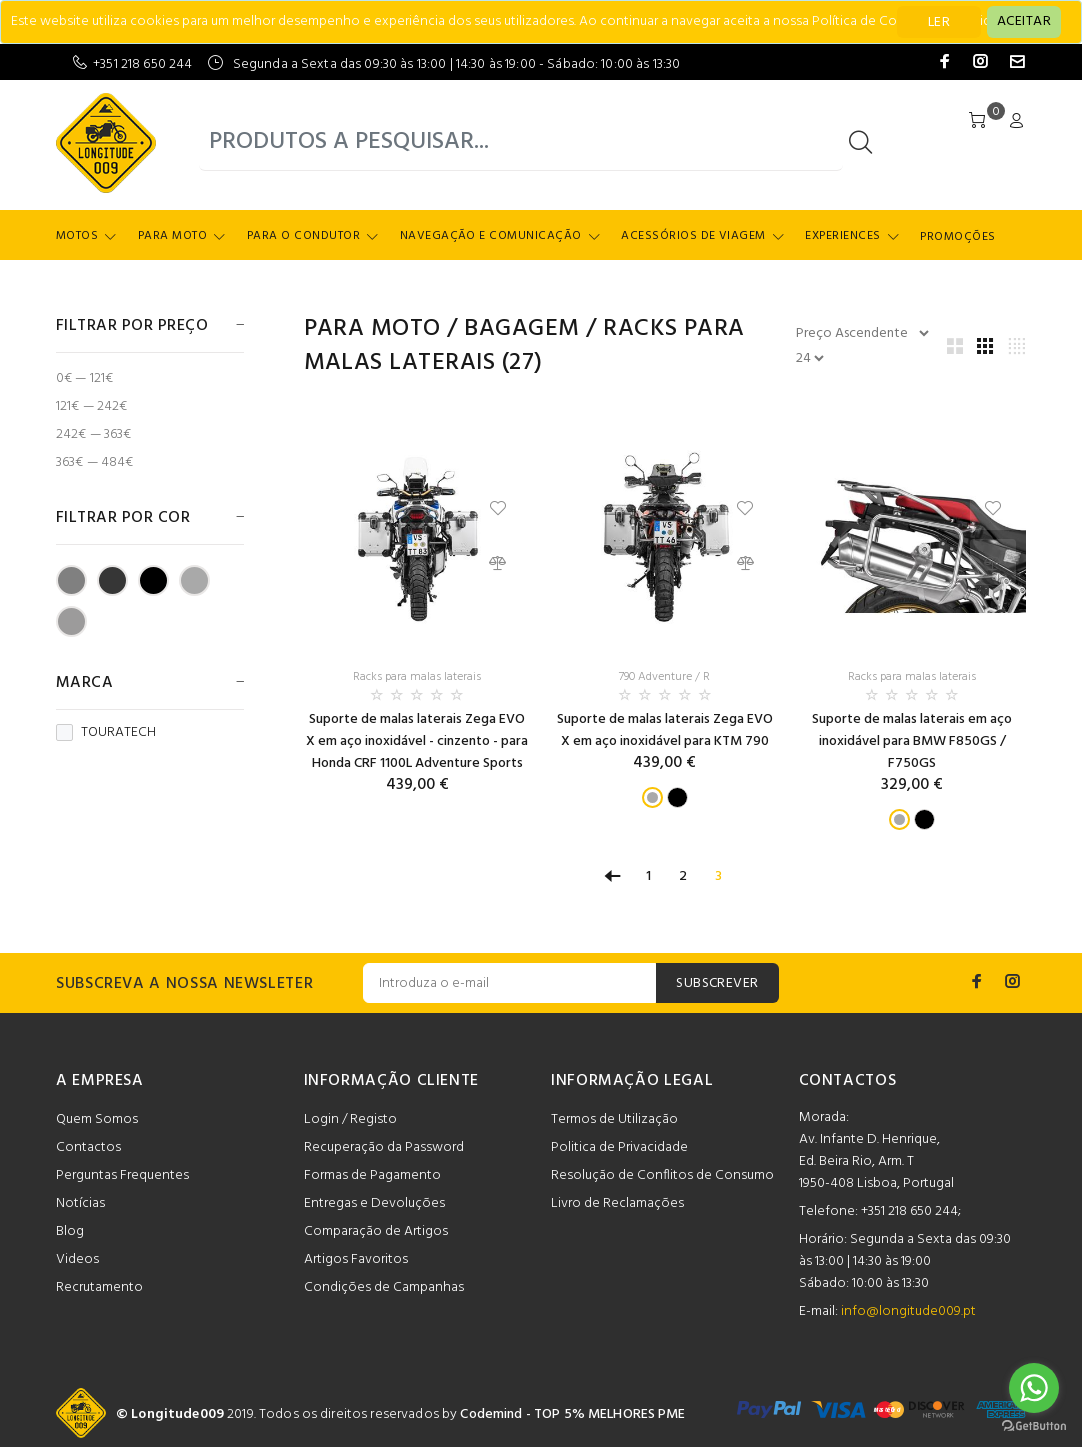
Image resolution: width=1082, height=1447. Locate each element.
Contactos (88, 1147)
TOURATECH (106, 733)
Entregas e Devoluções (374, 1203)
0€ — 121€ (84, 378)
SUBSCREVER (717, 983)
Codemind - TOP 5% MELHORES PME (572, 1414)
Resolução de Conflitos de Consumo (662, 1175)
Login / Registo (350, 1119)
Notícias (80, 1203)
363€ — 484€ (95, 461)
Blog (70, 1231)
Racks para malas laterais (417, 677)
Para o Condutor (303, 236)
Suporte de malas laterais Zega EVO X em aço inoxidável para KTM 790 (665, 730)
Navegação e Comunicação (491, 236)
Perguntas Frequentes (122, 1175)
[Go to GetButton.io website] (1034, 1426)
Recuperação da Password (384, 1147)
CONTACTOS (848, 1081)
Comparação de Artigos (376, 1231)
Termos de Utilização (614, 1119)
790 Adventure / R (664, 677)
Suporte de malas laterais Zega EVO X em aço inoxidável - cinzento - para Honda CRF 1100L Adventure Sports (417, 741)
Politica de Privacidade (619, 1147)
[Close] (1024, 22)
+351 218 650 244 (142, 64)
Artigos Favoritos (356, 1259)
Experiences (842, 236)
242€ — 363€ (94, 434)
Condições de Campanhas (384, 1287)
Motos (77, 236)
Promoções (957, 237)
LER (939, 22)
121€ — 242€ (92, 406)
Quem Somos (97, 1119)
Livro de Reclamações (617, 1203)
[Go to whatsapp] (1034, 1388)
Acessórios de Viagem (693, 236)
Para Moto (172, 236)
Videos (77, 1259)
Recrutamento (99, 1287)
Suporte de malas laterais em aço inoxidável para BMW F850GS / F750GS (912, 741)
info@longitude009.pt (908, 1311)
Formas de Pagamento (372, 1175)
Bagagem (521, 329)
